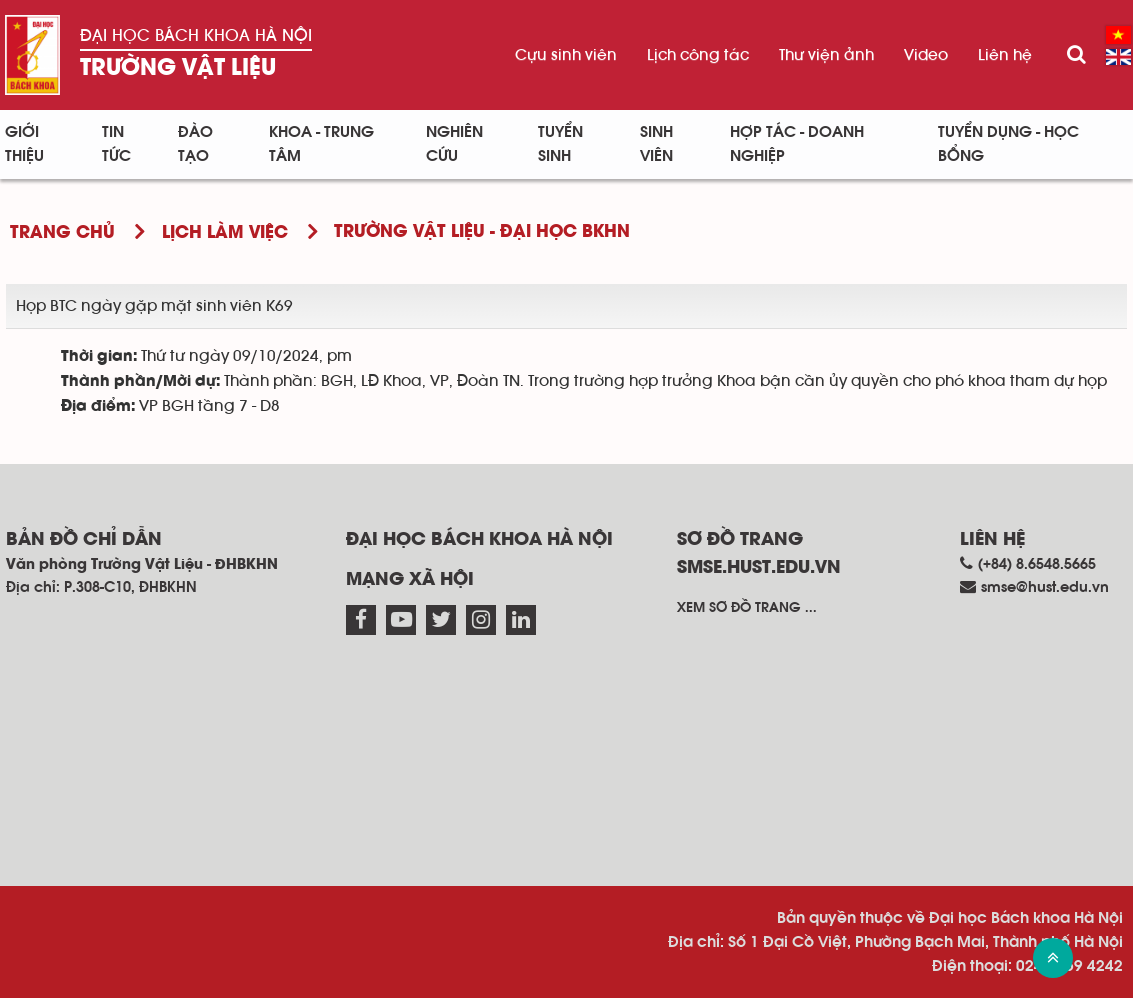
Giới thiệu (24, 144)
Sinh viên (656, 144)
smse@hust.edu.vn (1045, 587)
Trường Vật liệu (178, 68)
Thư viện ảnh (826, 55)
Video (926, 55)
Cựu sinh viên (566, 55)
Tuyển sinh (560, 144)
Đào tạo (195, 144)
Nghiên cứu (454, 144)
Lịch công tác (698, 55)
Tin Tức (116, 144)
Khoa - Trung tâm (321, 144)
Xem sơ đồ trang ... (747, 608)
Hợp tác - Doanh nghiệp (797, 144)
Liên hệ (1005, 55)
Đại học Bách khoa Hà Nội (196, 35)
